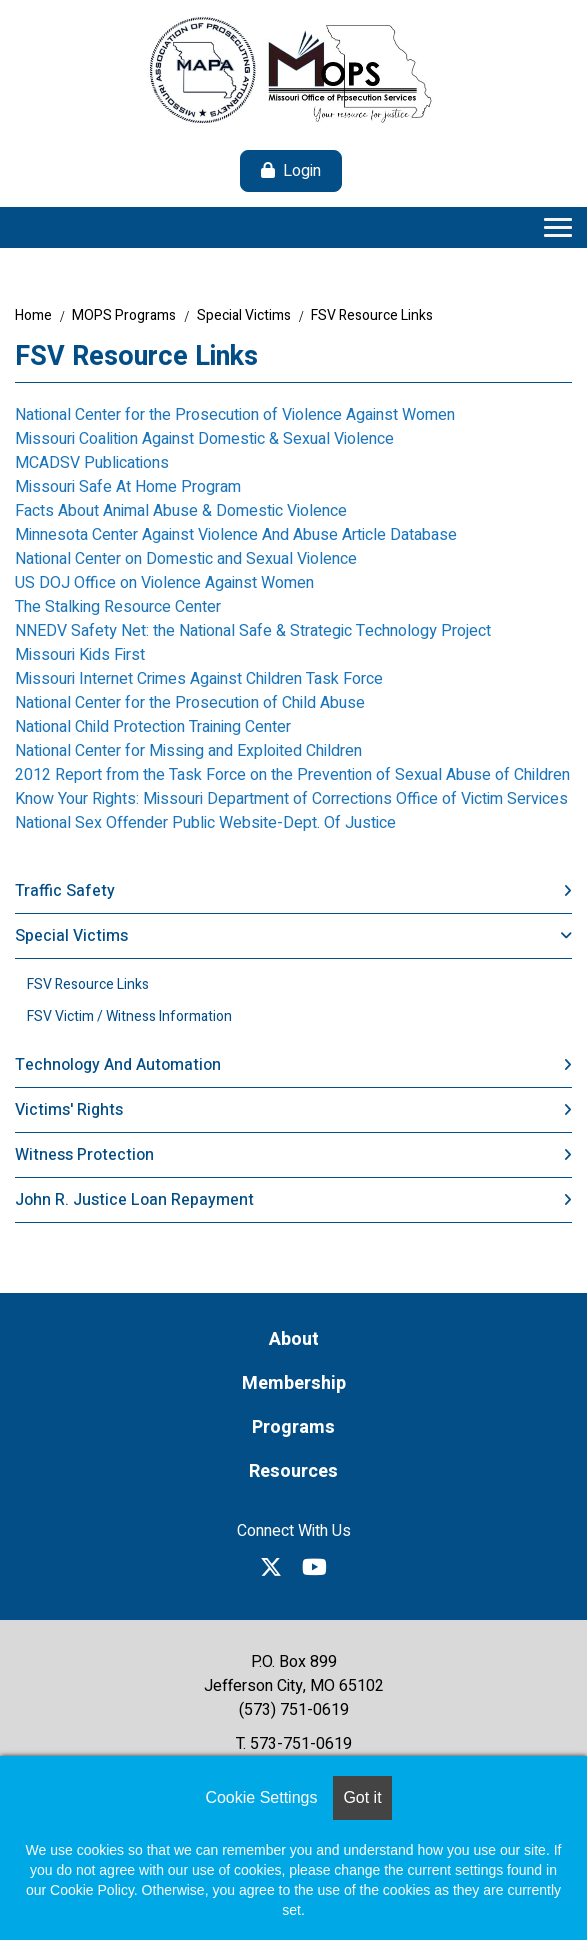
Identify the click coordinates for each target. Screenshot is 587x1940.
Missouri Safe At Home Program (128, 487)
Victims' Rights (69, 1110)
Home (33, 315)
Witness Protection (84, 1155)
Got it (362, 1797)
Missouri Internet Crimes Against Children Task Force (199, 679)
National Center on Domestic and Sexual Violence (186, 559)
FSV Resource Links (372, 315)
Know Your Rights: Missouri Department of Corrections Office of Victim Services (291, 799)
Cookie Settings (261, 1797)
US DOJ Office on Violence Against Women (164, 583)
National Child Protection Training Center (153, 727)
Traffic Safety (65, 891)
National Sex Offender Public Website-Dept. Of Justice (205, 823)
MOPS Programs (124, 315)
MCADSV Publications (92, 463)
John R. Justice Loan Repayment (134, 1200)
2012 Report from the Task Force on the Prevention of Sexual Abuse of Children (292, 775)
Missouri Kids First (80, 655)
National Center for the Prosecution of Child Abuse (190, 703)
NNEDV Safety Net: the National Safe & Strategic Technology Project (253, 631)
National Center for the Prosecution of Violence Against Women (235, 415)
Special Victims (244, 315)
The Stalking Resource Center (118, 607)
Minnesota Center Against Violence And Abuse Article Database (236, 535)
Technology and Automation (118, 1065)
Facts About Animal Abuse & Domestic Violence (181, 511)
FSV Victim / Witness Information (129, 1016)
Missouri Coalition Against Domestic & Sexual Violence (204, 439)
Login (302, 171)
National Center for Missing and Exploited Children (188, 751)
